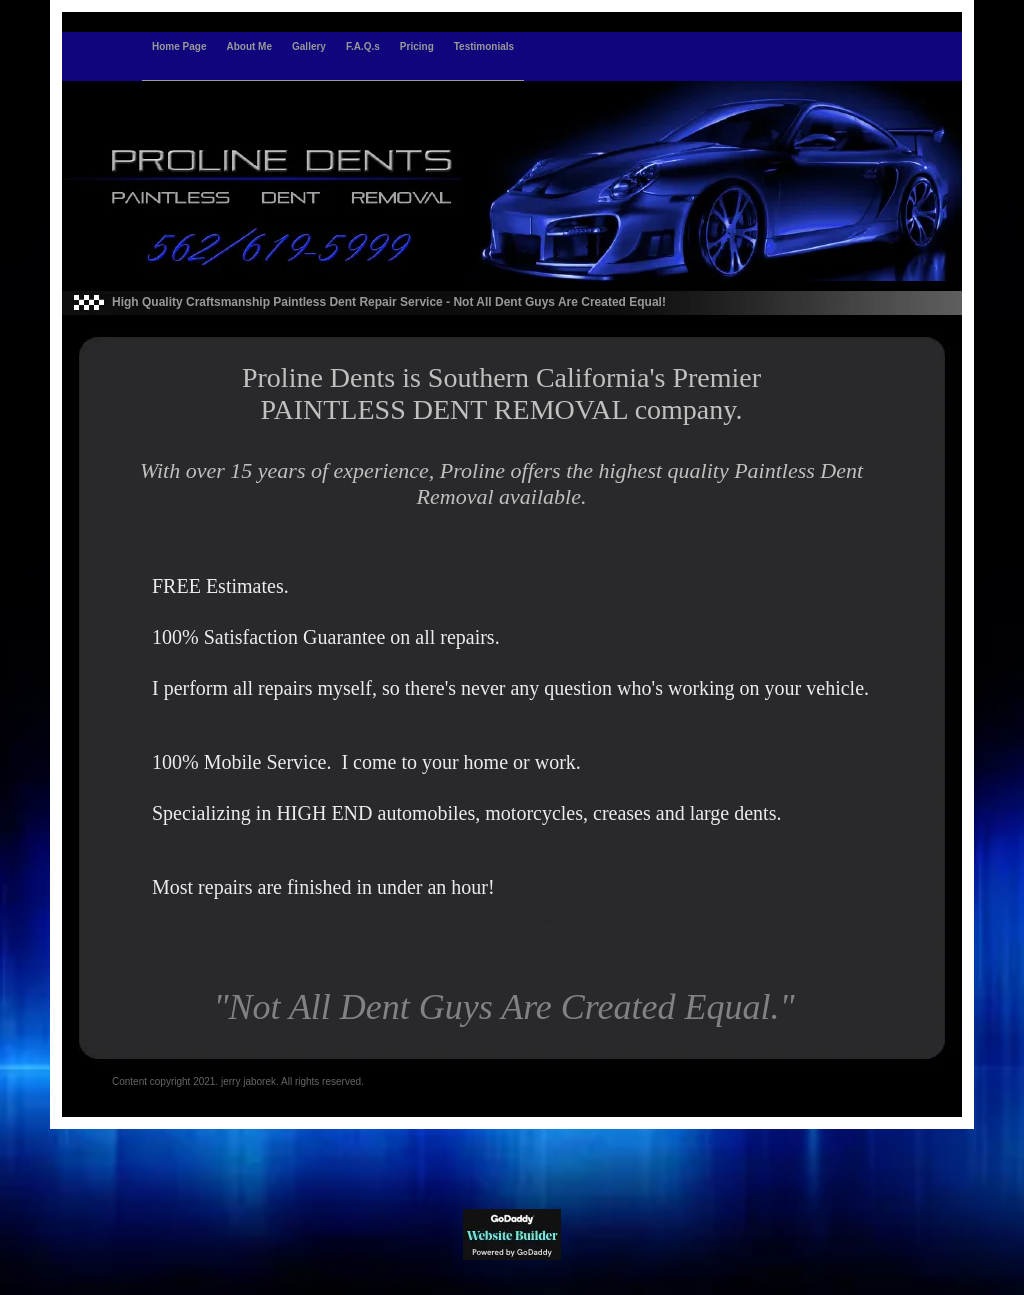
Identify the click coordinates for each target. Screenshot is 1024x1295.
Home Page (179, 47)
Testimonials (484, 47)
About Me (249, 47)
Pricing (417, 47)
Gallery (309, 47)
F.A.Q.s (363, 47)
